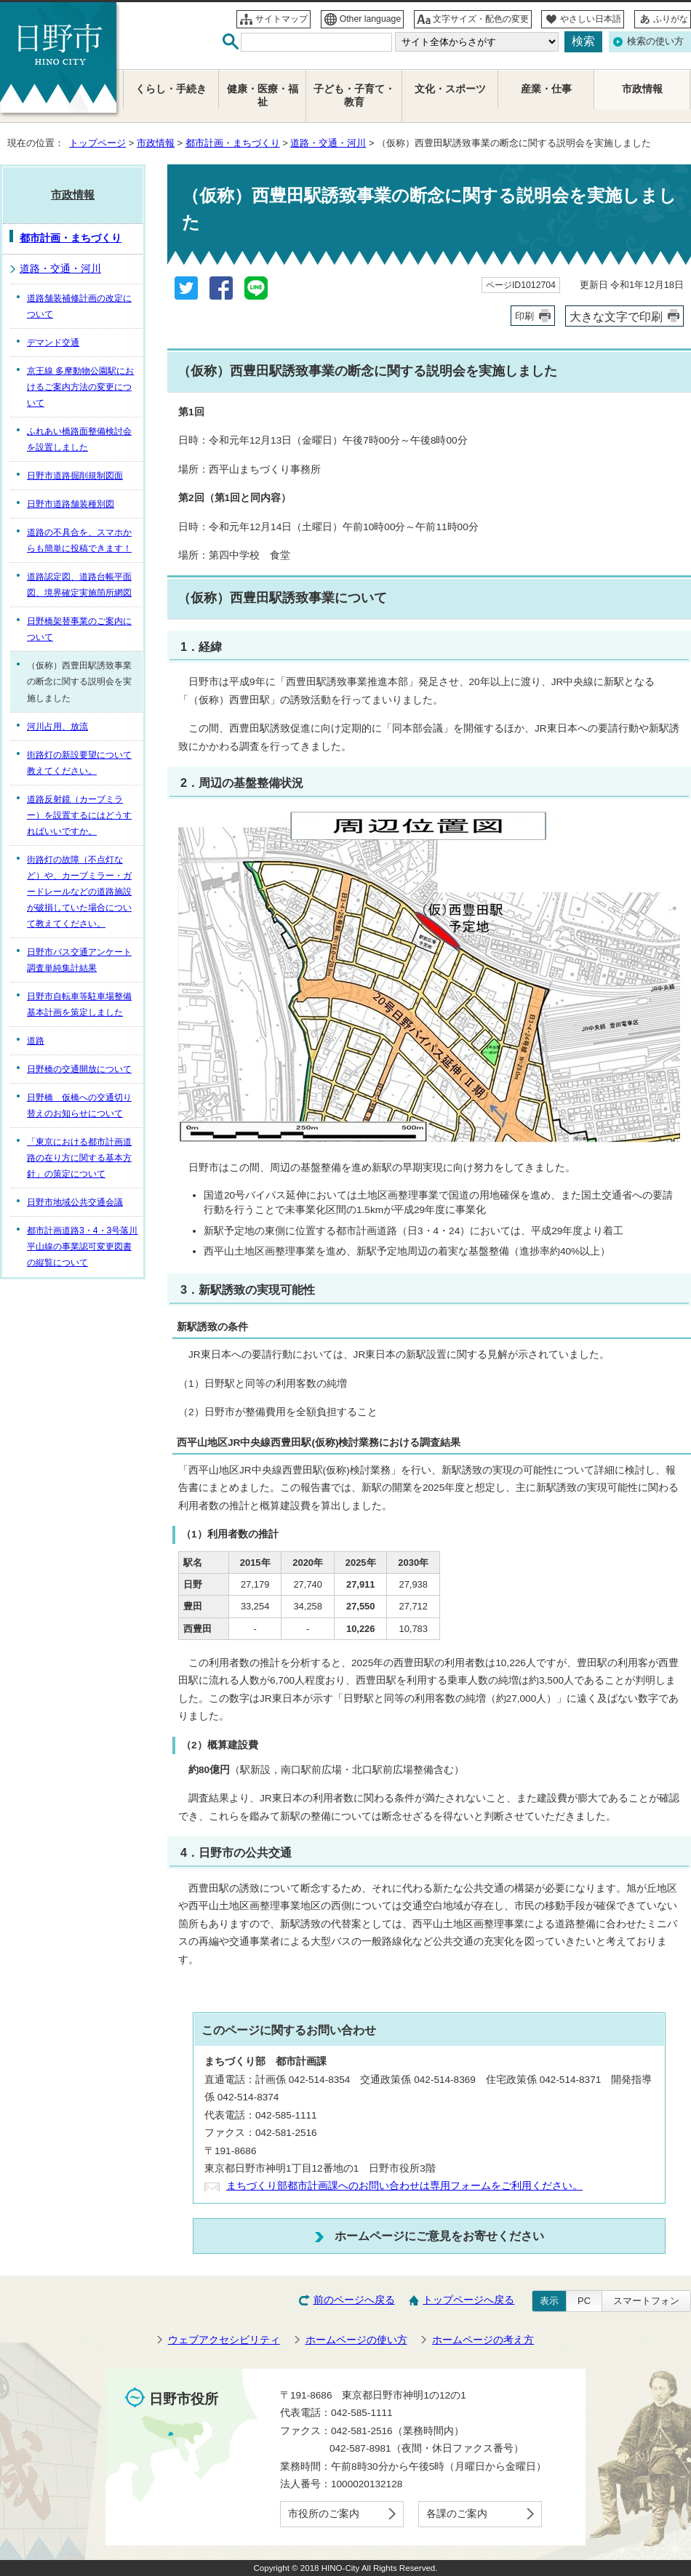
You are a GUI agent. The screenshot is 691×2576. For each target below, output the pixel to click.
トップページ (97, 142)
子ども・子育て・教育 (354, 96)
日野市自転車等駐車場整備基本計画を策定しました (79, 1004)
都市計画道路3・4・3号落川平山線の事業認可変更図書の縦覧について (82, 1246)
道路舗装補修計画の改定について (79, 306)
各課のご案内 (456, 2513)
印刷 (524, 316)
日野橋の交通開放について (79, 1069)
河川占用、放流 (57, 726)
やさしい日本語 (590, 19)
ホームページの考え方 (483, 2340)
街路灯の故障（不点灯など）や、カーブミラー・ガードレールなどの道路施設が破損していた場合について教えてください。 (79, 892)
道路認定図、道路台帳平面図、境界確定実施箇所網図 (79, 585)
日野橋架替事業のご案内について (79, 629)
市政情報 (156, 142)
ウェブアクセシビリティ (224, 2340)
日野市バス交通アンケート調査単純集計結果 (79, 960)
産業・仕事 (546, 89)
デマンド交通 (53, 342)
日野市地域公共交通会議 (75, 1202)
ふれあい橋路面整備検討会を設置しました (79, 439)
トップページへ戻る (468, 2300)
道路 (35, 1041)
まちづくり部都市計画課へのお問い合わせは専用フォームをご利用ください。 (404, 2185)
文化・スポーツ (450, 89)
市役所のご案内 (323, 2513)
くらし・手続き (171, 89)
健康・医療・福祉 (262, 96)
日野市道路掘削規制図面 (75, 476)
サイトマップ (281, 19)
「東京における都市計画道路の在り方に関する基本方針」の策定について (79, 1158)
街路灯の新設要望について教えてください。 (79, 763)
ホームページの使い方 (356, 2340)
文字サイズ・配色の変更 (481, 19)
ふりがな (670, 19)
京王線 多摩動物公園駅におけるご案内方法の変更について (80, 387)
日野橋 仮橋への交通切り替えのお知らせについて (79, 1105)
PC (584, 2300)
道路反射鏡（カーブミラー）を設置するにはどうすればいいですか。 (79, 815)
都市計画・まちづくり (232, 142)
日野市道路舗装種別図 (70, 504)
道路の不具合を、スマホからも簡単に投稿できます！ (79, 540)
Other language (371, 19)
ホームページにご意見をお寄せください (439, 2235)
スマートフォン (646, 2300)
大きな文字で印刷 (616, 316)
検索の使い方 (655, 41)
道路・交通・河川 (328, 142)
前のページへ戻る (354, 2300)
